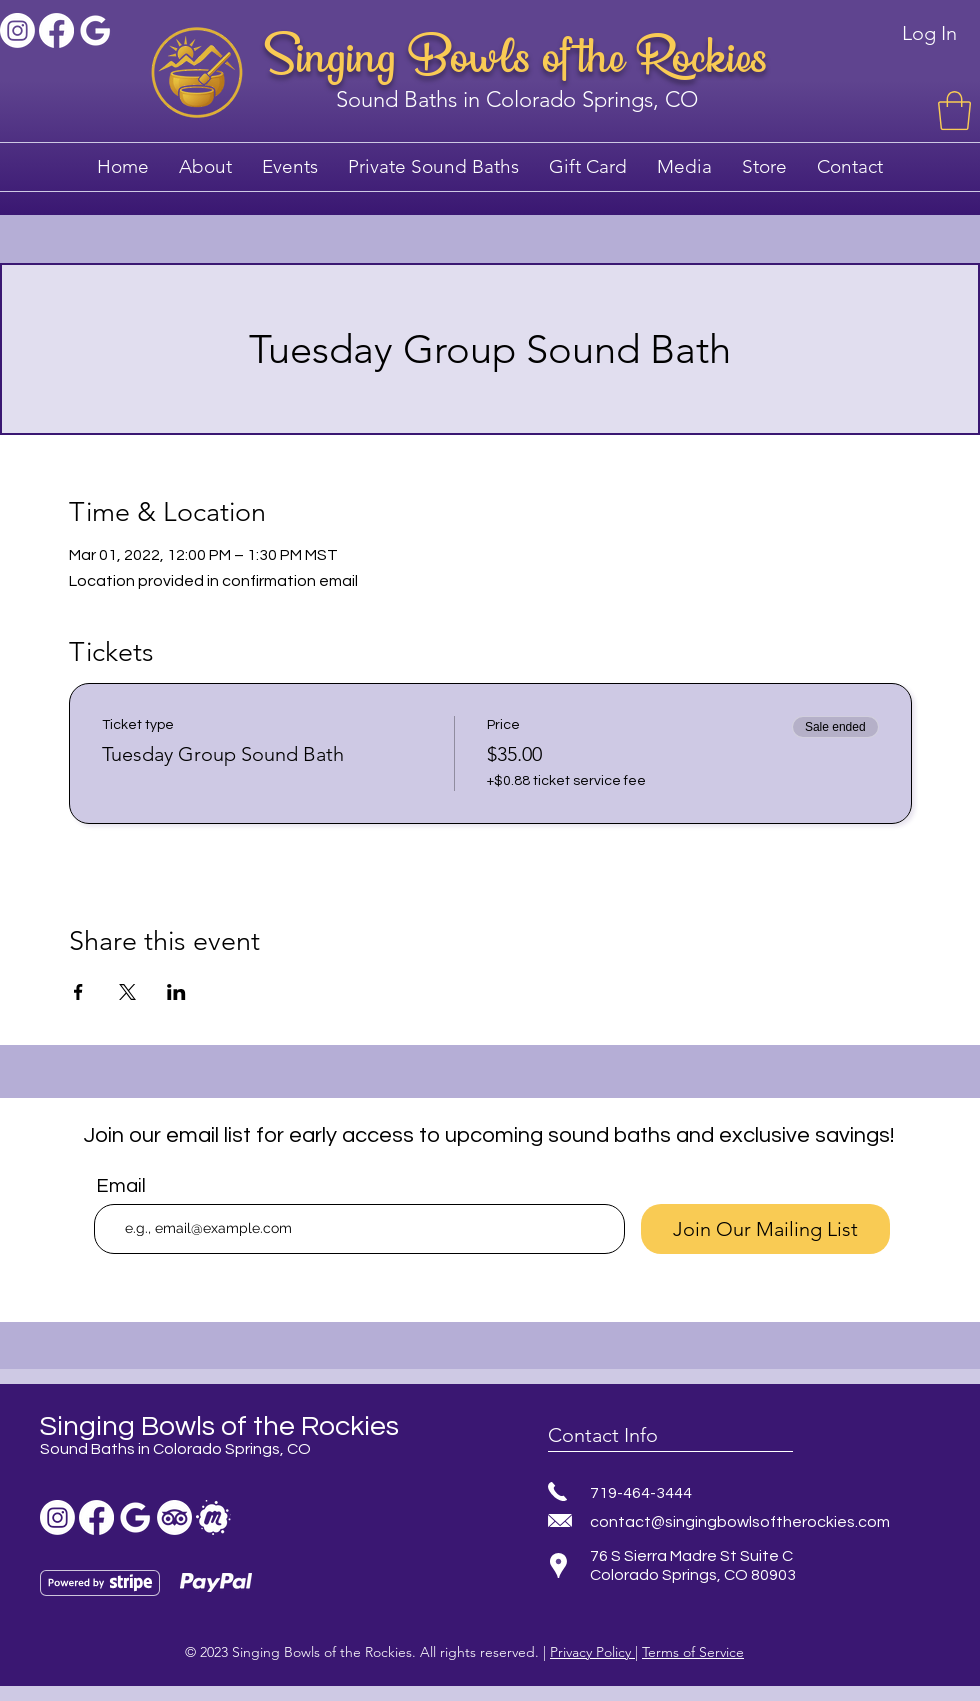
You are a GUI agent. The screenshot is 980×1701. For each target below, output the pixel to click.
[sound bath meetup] (213, 1517)
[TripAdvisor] (174, 1517)
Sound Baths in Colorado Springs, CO (517, 99)
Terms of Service (693, 1652)
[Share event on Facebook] (78, 992)
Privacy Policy (592, 1652)
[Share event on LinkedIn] (176, 992)
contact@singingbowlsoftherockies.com (740, 1522)
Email (121, 1186)
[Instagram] (17, 30)
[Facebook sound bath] (56, 30)
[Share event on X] (127, 992)
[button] (954, 110)
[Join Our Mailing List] (765, 1229)
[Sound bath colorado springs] (95, 30)
